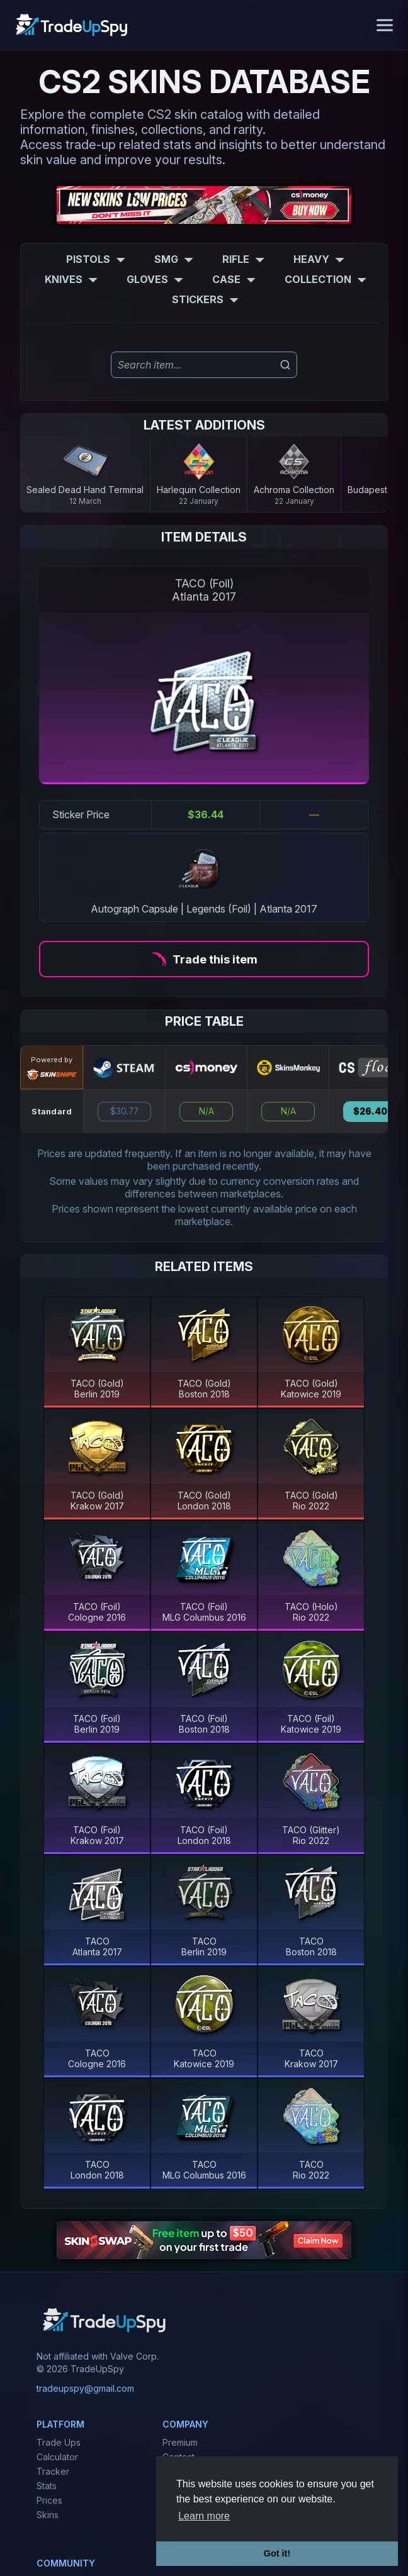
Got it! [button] (277, 2553)
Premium (180, 2442)
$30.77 (124, 1111)
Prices (49, 2500)
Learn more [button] (204, 2516)
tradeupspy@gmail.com (85, 2388)
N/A (206, 1111)
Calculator (57, 2456)
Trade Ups (59, 2442)
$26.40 (370, 1111)
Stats (47, 2485)
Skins (48, 2514)
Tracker (53, 2471)
